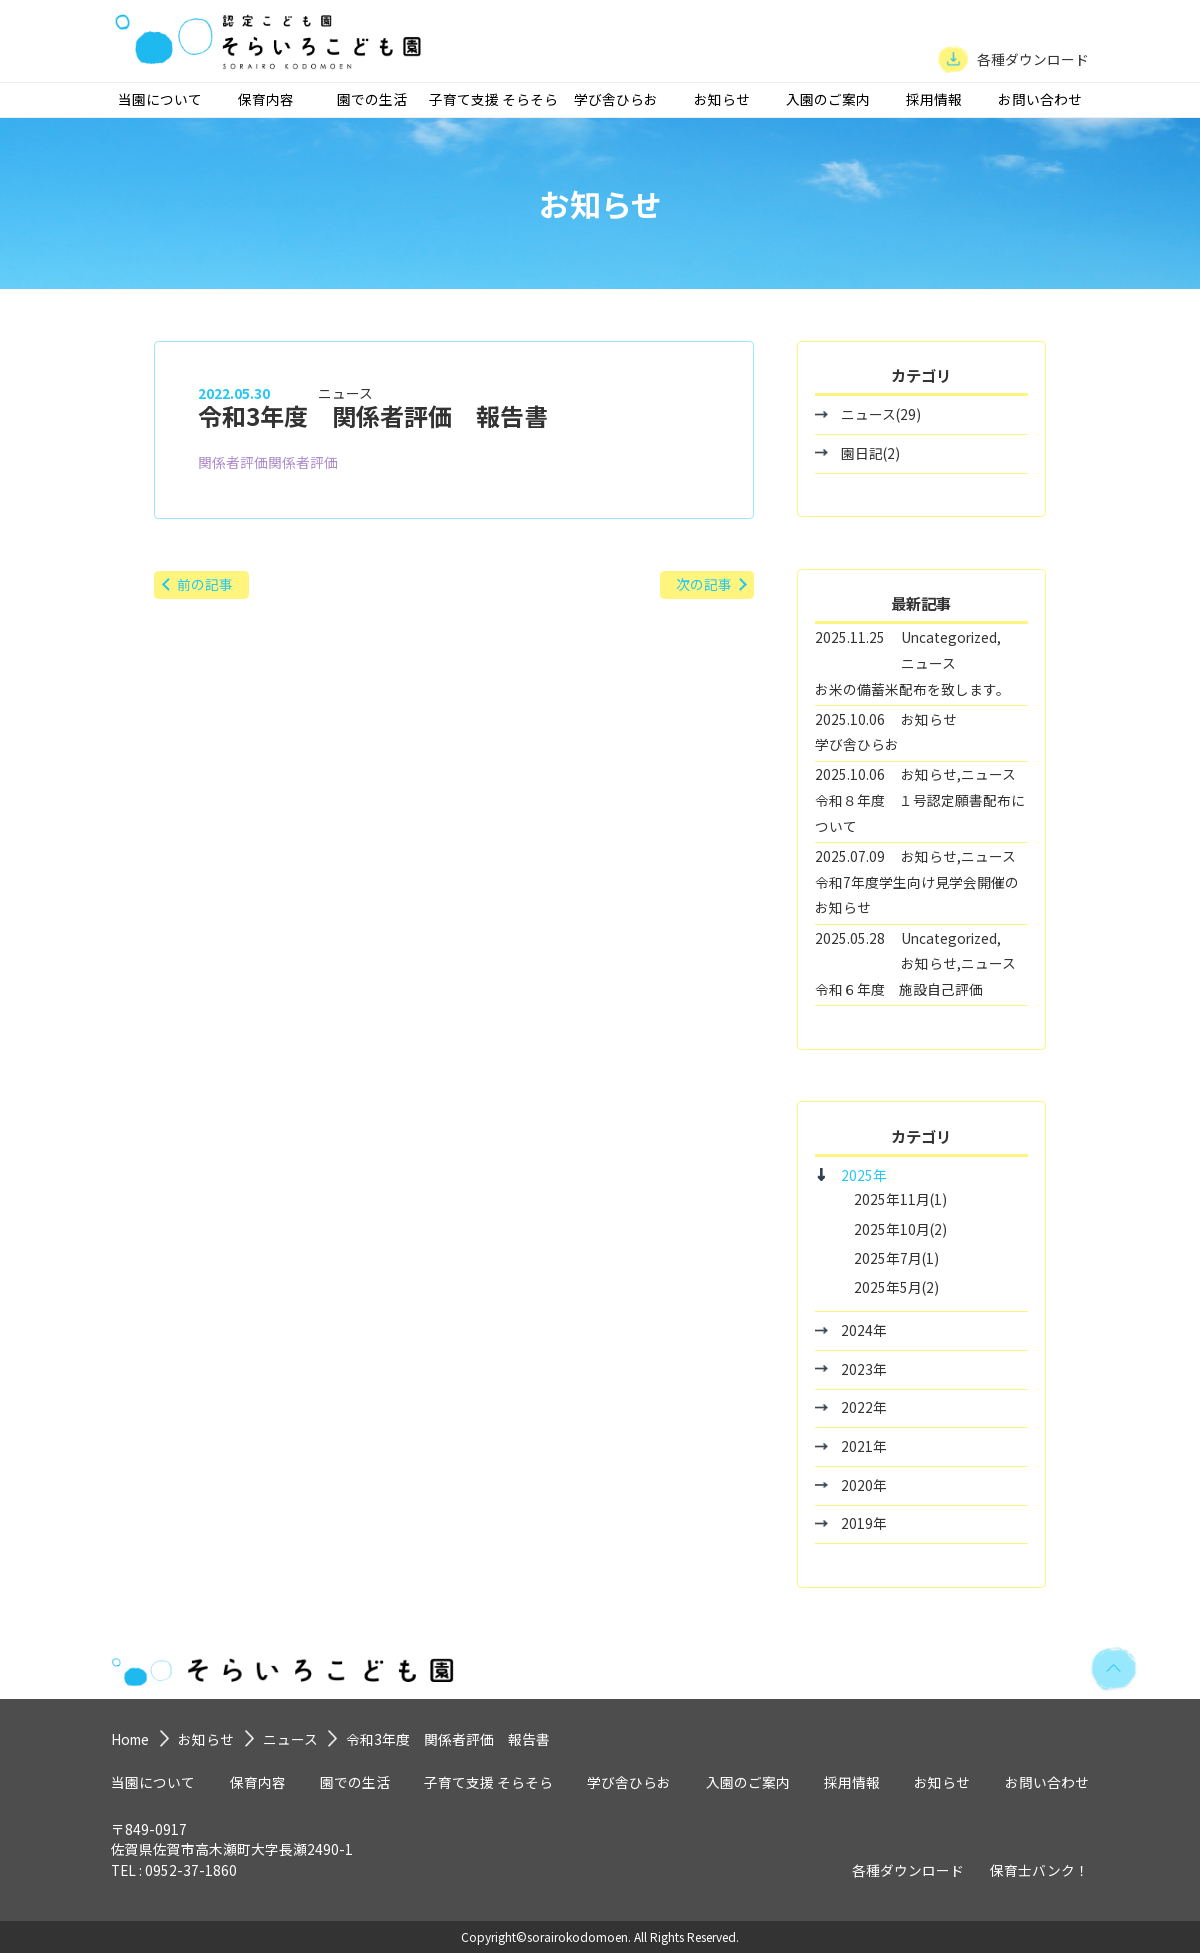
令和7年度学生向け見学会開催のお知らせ (917, 895)
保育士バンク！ (1039, 1870)
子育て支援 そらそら (493, 99)
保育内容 (266, 99)
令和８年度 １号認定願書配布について (920, 813)
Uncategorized (949, 637)
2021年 (864, 1446)
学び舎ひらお (616, 99)
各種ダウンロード (908, 1870)
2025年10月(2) (900, 1229)
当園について (160, 99)
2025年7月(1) (896, 1258)
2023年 (864, 1369)
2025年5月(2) (896, 1287)
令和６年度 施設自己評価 (899, 989)
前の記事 (205, 584)
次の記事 (704, 584)
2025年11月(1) (900, 1199)
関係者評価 (233, 462)
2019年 (864, 1523)
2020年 (864, 1485)
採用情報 (934, 99)
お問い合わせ (1040, 99)
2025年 (864, 1175)
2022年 (864, 1407)
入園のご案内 (828, 99)
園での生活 (372, 99)
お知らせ (722, 99)
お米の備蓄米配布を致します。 (912, 689)
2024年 (864, 1330)
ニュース (345, 393)
